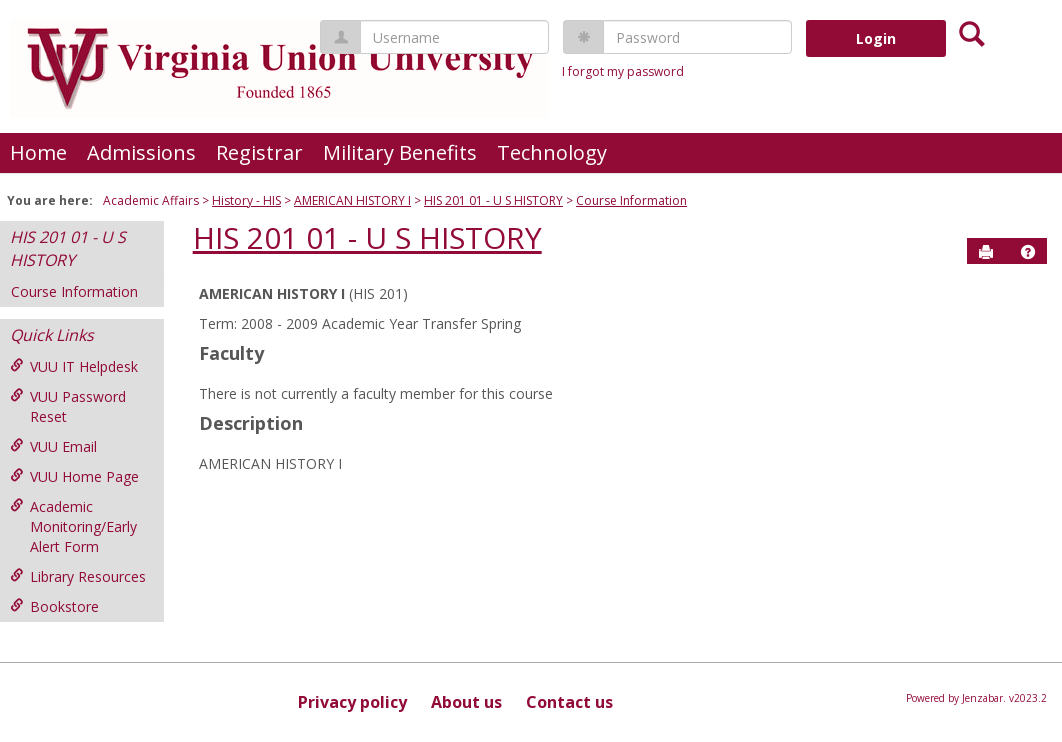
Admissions (141, 152)
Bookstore (54, 606)
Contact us (569, 702)
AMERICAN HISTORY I (352, 200)
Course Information (631, 200)
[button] (1028, 252)
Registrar (259, 152)
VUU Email (53, 446)
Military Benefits (400, 152)
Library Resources (78, 576)
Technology (552, 152)
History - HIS (246, 200)
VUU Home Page (74, 476)
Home (38, 152)
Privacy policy (352, 702)
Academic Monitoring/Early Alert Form (73, 526)
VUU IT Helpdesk (74, 366)
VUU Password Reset (68, 406)
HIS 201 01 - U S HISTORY (493, 200)
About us (466, 702)
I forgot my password (623, 71)
